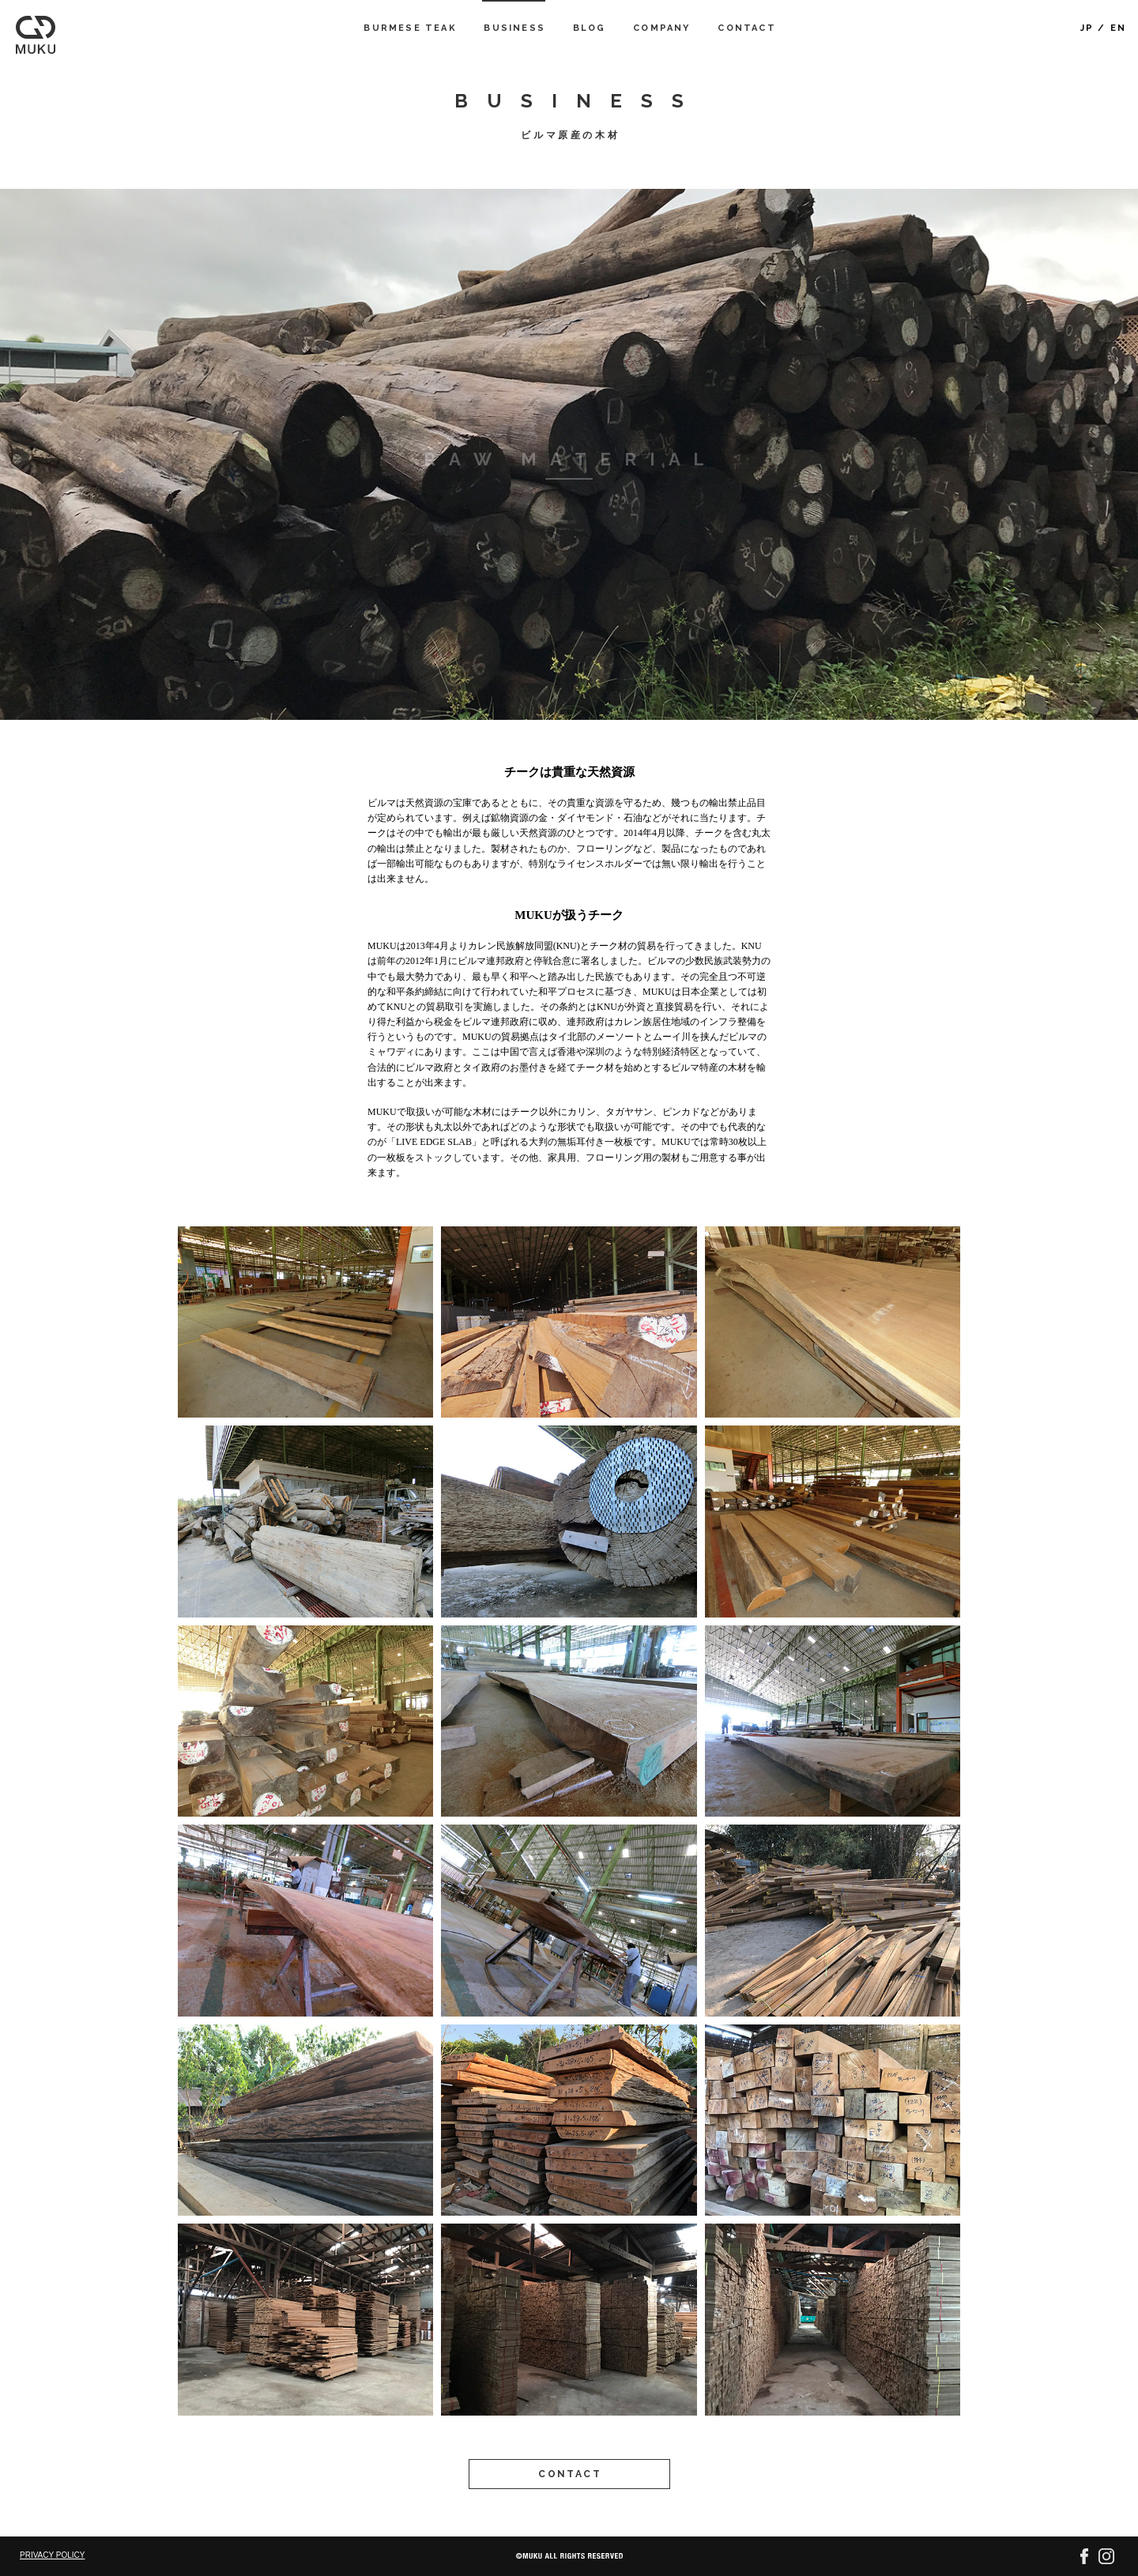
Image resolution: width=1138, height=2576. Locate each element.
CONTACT (746, 28)
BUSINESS (514, 28)
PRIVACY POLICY (52, 2555)
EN (1118, 28)
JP (1087, 28)
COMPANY (661, 28)
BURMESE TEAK (410, 28)
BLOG (589, 28)
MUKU (36, 35)
